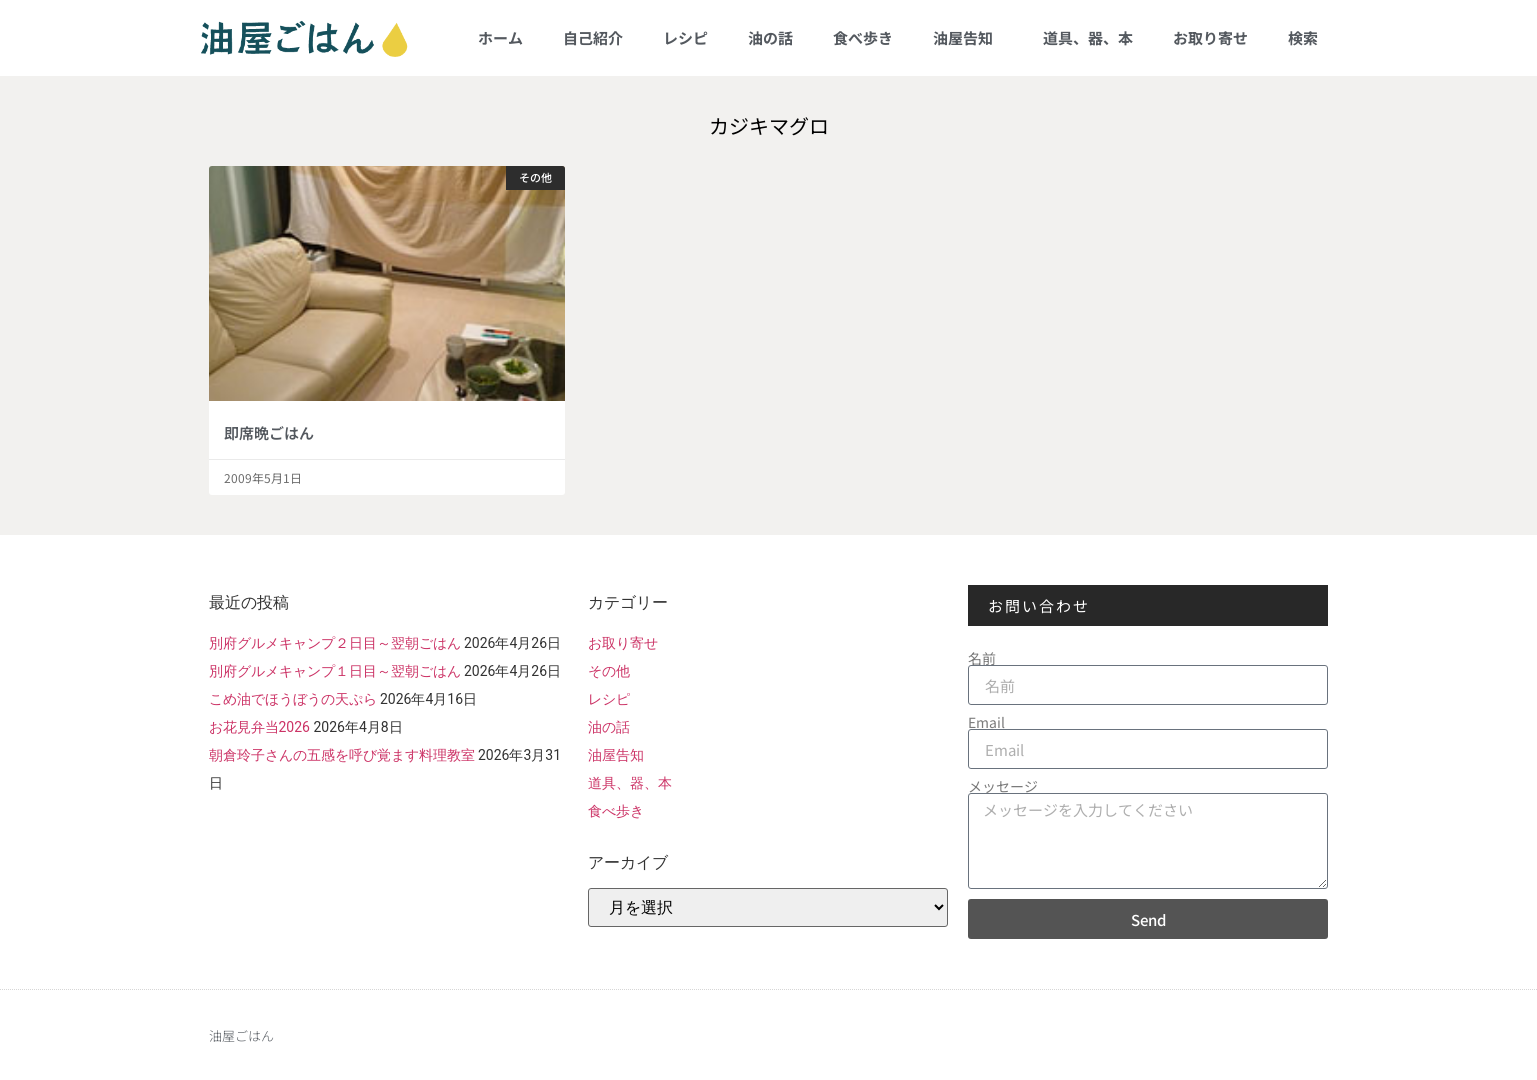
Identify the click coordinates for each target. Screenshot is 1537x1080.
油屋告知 (968, 37)
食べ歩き (863, 37)
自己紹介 (593, 37)
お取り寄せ (1210, 37)
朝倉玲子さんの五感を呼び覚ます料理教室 (342, 755)
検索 (1303, 37)
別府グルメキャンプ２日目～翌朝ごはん (335, 643)
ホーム (500, 37)
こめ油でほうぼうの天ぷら (293, 699)
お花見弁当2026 (259, 727)
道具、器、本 (1088, 37)
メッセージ (1003, 786)
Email (986, 722)
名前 (982, 658)
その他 (609, 671)
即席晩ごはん (269, 432)
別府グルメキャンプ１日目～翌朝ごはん (335, 671)
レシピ (685, 37)
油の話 (770, 37)
